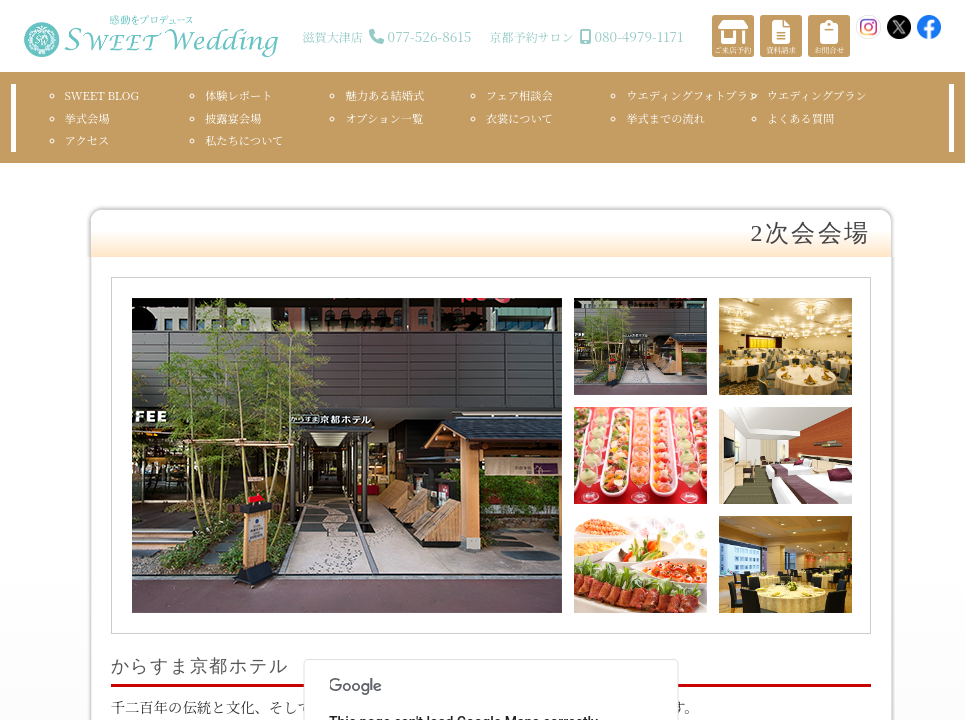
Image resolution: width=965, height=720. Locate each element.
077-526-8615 (430, 36)
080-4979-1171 (638, 36)
